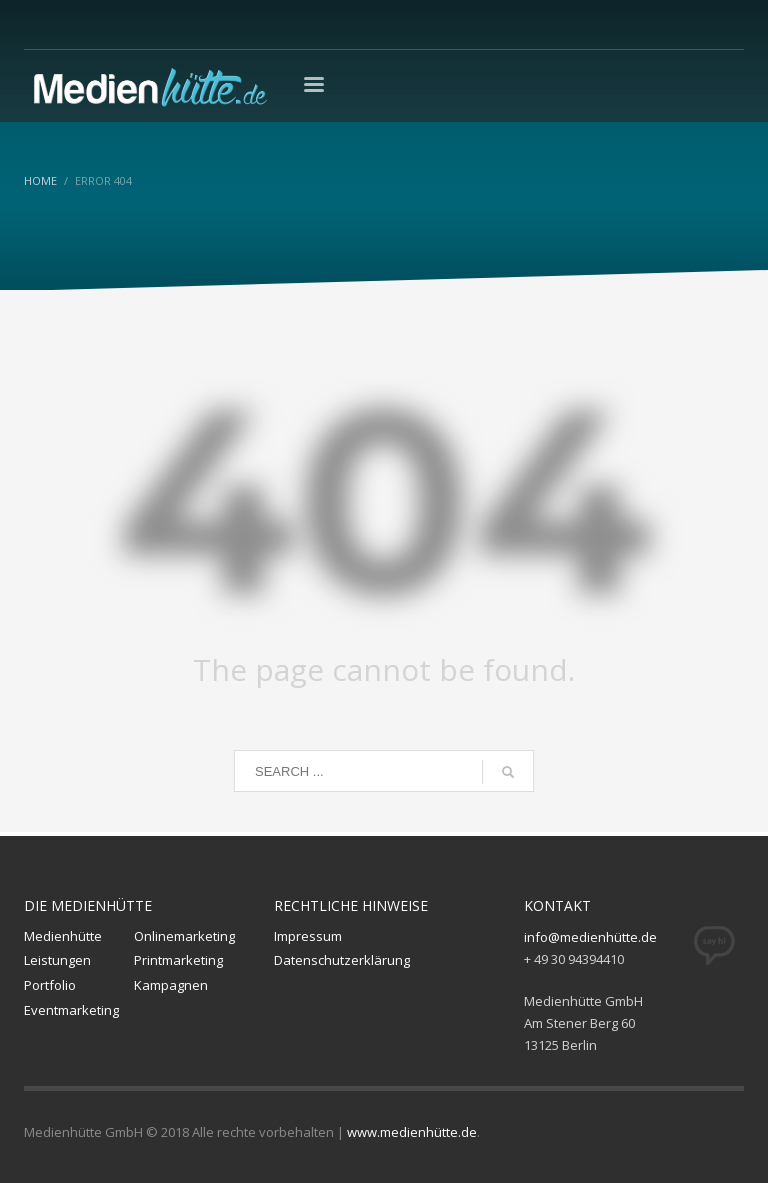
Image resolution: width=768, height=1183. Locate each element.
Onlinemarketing (184, 936)
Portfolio (50, 985)
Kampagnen (171, 985)
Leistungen (57, 960)
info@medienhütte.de (590, 937)
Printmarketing (178, 960)
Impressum (308, 936)
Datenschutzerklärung (342, 960)
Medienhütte (63, 936)
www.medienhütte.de (412, 1132)
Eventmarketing (71, 1010)
